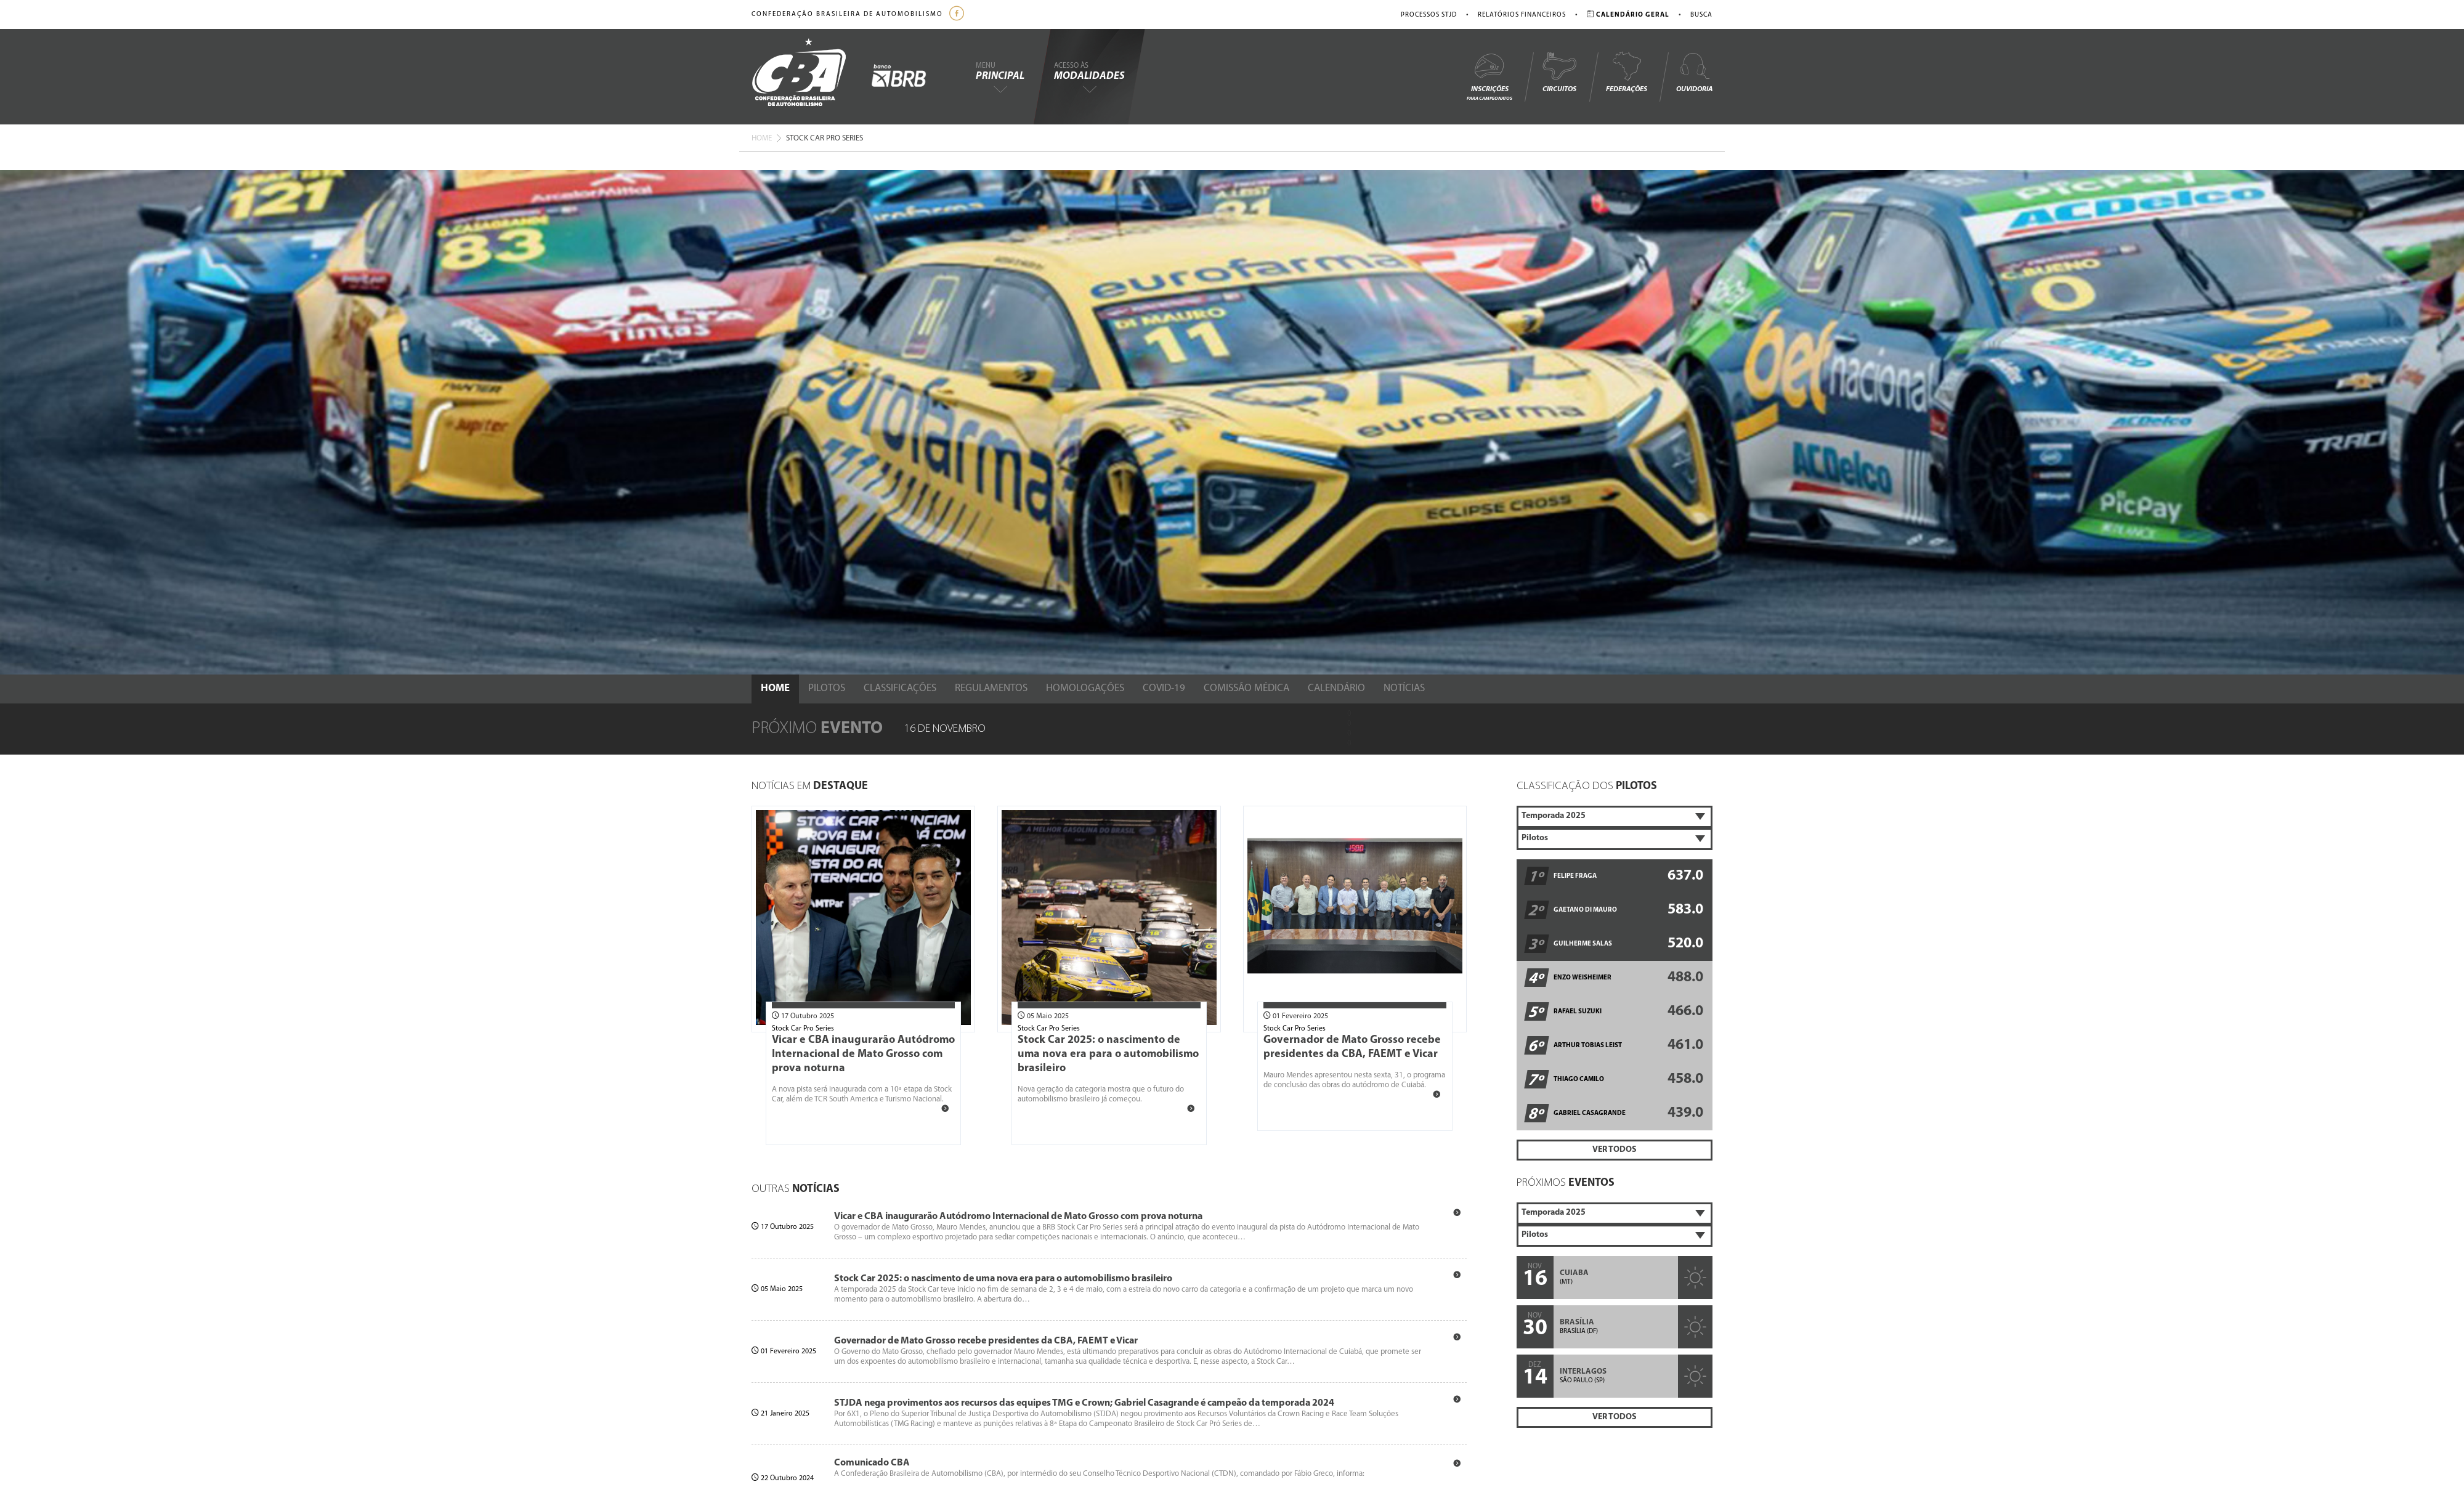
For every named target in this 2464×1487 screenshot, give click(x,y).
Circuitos (1559, 72)
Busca (1701, 15)
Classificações (900, 688)
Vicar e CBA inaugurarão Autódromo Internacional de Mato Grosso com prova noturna (863, 1054)
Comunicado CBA (872, 1463)
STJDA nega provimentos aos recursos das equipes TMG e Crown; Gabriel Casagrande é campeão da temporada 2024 (1084, 1403)
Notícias (1404, 688)
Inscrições (1489, 76)
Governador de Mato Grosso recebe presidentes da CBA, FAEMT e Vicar (986, 1341)
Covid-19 (1164, 688)
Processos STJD (1429, 15)
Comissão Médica (1246, 688)
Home (762, 138)
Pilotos (826, 688)
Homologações (1085, 688)
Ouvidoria (1694, 72)
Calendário (1336, 688)
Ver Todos (1614, 1149)
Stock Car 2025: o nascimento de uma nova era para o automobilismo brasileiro (1108, 1054)
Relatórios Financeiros (1522, 15)
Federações (1626, 72)
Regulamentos (991, 688)
